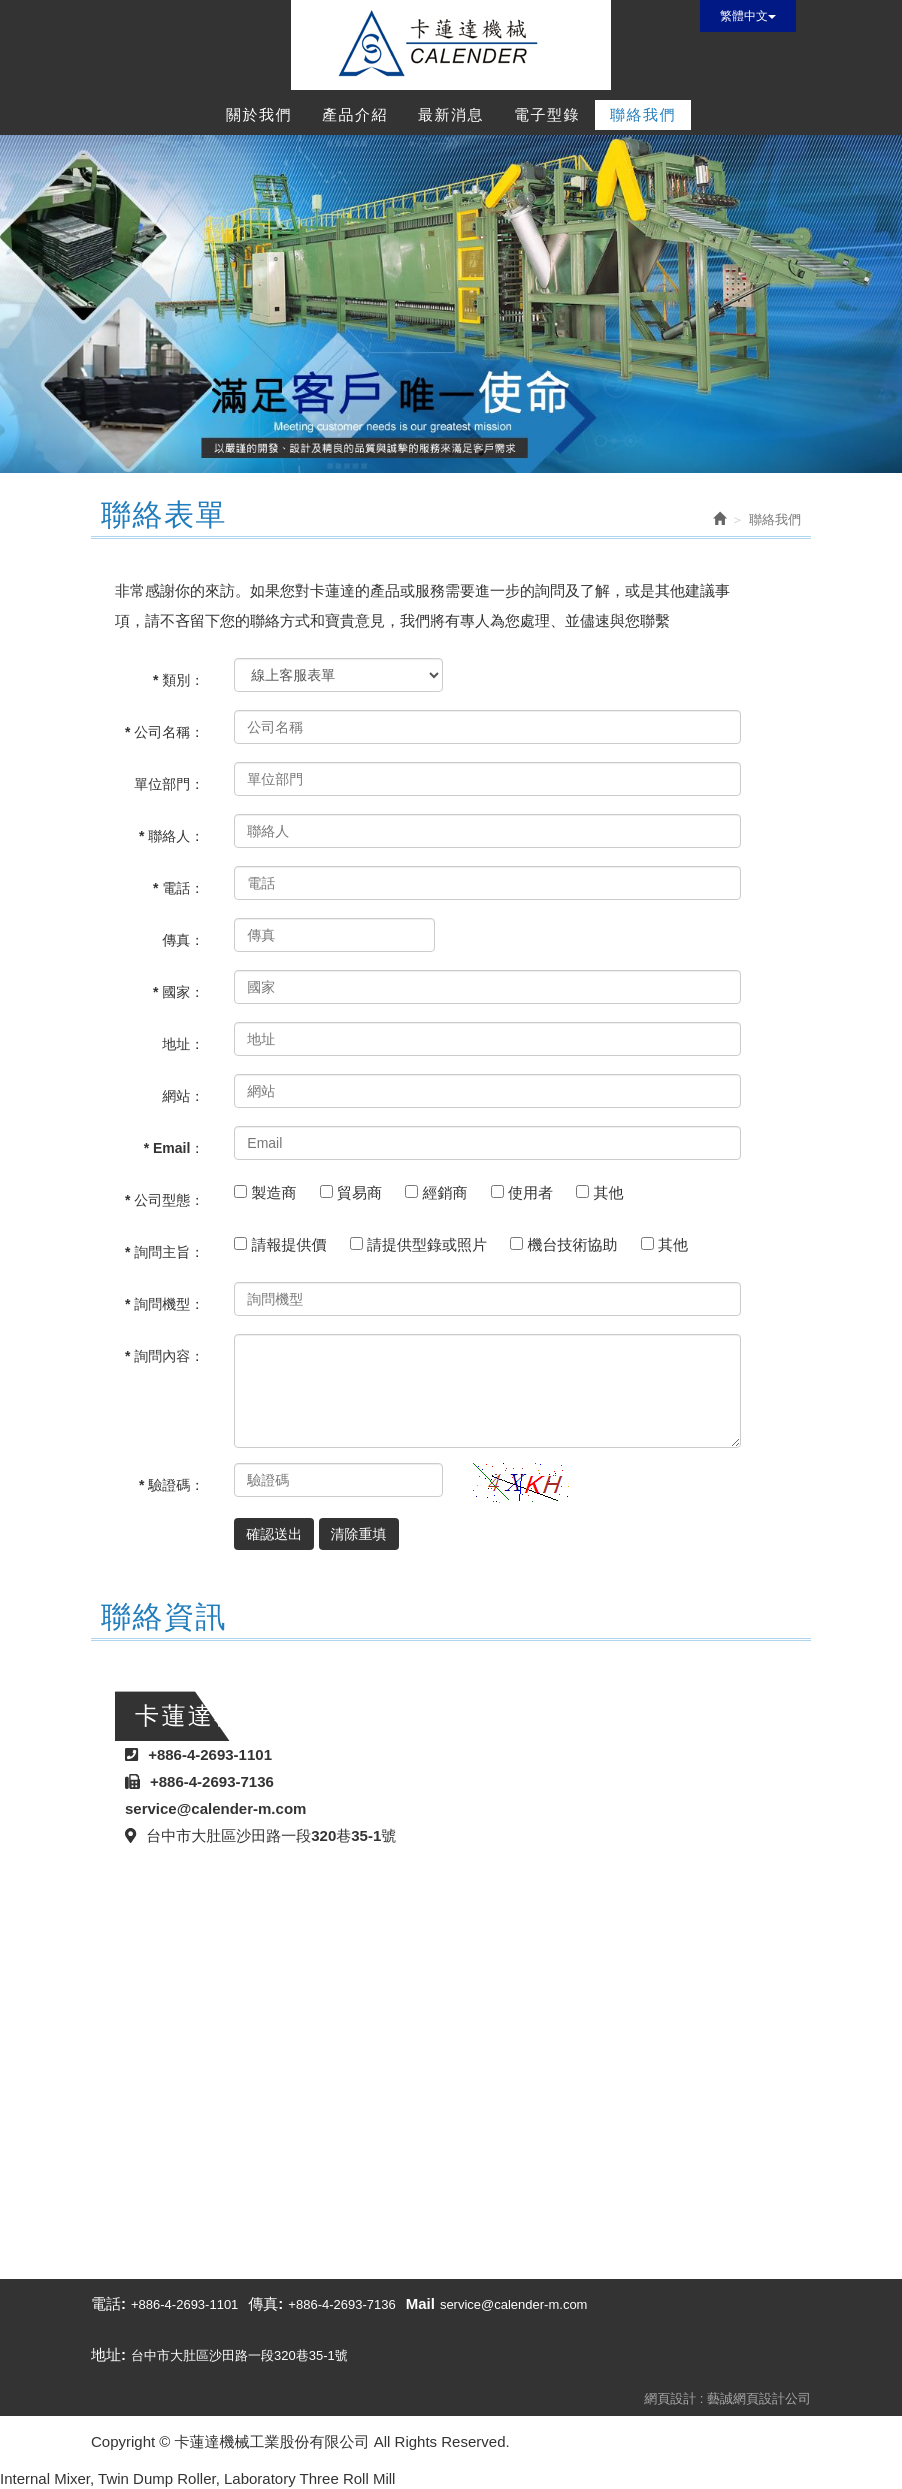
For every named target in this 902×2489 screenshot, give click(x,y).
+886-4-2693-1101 (184, 2304)
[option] (451, 304)
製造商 (276, 1192)
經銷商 (447, 1192)
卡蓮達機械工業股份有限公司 (451, 45)
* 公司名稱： (164, 732)
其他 (610, 1192)
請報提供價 (291, 1244)
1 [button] (421, 453)
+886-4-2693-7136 (341, 2304)
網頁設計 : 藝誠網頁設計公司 (727, 2398)
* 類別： (178, 680)
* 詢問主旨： (164, 1252)
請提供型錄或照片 (429, 1244)
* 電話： (178, 888)
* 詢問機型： (164, 1304)
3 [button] (481, 453)
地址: (108, 2354)
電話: (108, 2303)
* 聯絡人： (171, 836)
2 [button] (451, 453)
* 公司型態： (164, 1200)
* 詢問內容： (164, 1356)
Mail (420, 2303)
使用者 (533, 1192)
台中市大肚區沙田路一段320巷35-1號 (239, 2355)
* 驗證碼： (171, 1485)
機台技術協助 (574, 1244)
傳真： (183, 940)
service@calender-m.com (514, 2304)
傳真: (265, 2303)
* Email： (174, 1148)
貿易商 (362, 1192)
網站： (183, 1096)
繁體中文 (748, 16)
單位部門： (169, 784)
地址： (183, 1044)
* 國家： (178, 992)
